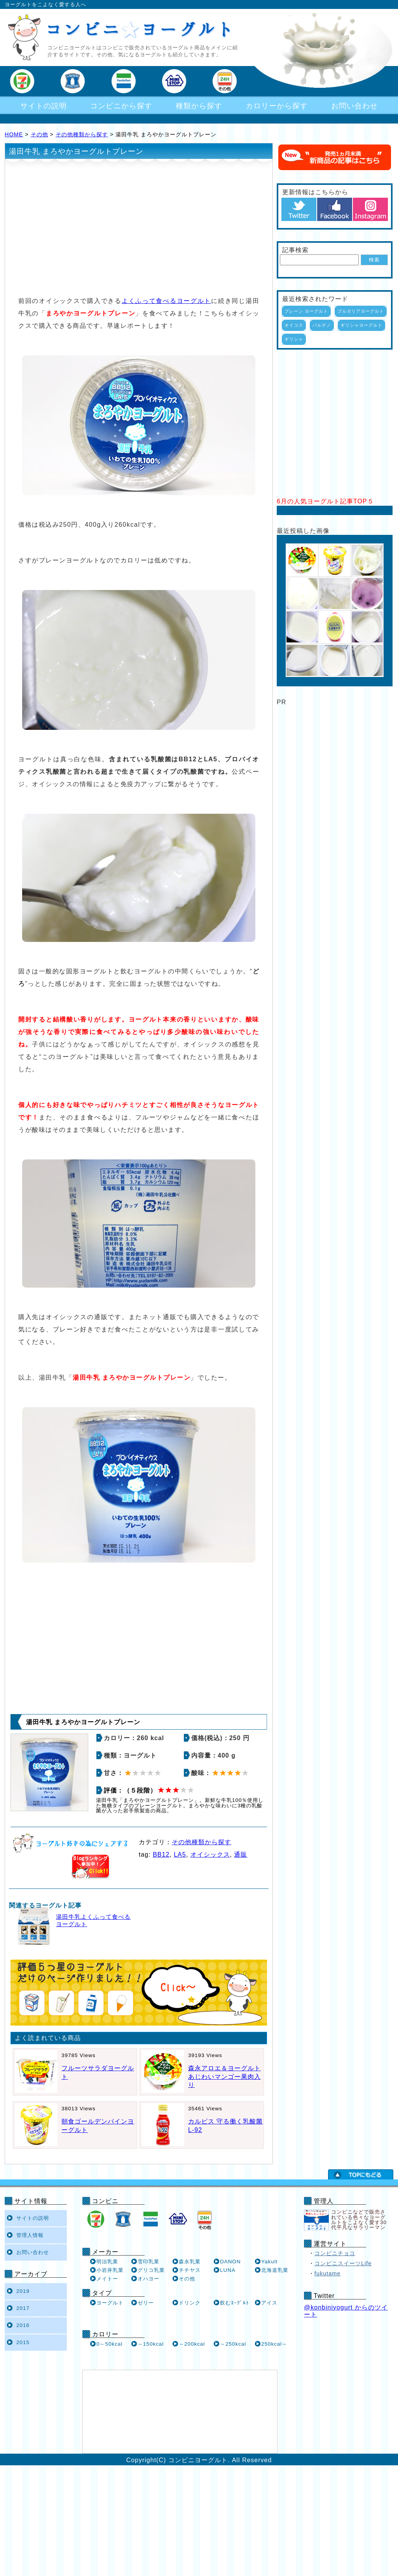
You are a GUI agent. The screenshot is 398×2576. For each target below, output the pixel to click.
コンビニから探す (121, 106)
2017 (23, 2308)
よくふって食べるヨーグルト (166, 301)
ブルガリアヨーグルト (360, 311)
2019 (23, 2291)
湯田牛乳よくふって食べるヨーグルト (93, 1920)
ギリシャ (294, 339)
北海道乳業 (274, 2270)
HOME (14, 134)
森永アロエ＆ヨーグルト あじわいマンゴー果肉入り (224, 2076)
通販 (240, 1854)
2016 (23, 2325)
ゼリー (146, 2303)
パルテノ (321, 325)
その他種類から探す (82, 134)
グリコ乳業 (151, 2270)
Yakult (269, 2261)
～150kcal (151, 2344)
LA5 (180, 1854)
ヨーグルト (110, 2303)
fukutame (327, 2273)
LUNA (228, 2270)
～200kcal (192, 2344)
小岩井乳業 (110, 2270)
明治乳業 (107, 2261)
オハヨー (148, 2279)
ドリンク (190, 2303)
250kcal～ (274, 2344)
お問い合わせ (354, 106)
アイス (269, 2303)
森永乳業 (190, 2261)
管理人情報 (30, 2235)
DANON (230, 2261)
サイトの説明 (43, 106)
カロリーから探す (277, 106)
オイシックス (210, 1854)
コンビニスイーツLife (343, 2263)
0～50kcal (109, 2344)
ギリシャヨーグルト (361, 325)
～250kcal (233, 2344)
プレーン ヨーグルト (306, 311)
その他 (39, 134)
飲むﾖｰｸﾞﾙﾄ (234, 2303)
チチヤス (190, 2270)
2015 (23, 2342)
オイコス (294, 325)
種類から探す (199, 106)
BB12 (161, 1854)
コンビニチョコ (334, 2253)
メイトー (107, 2279)
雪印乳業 (148, 2261)
